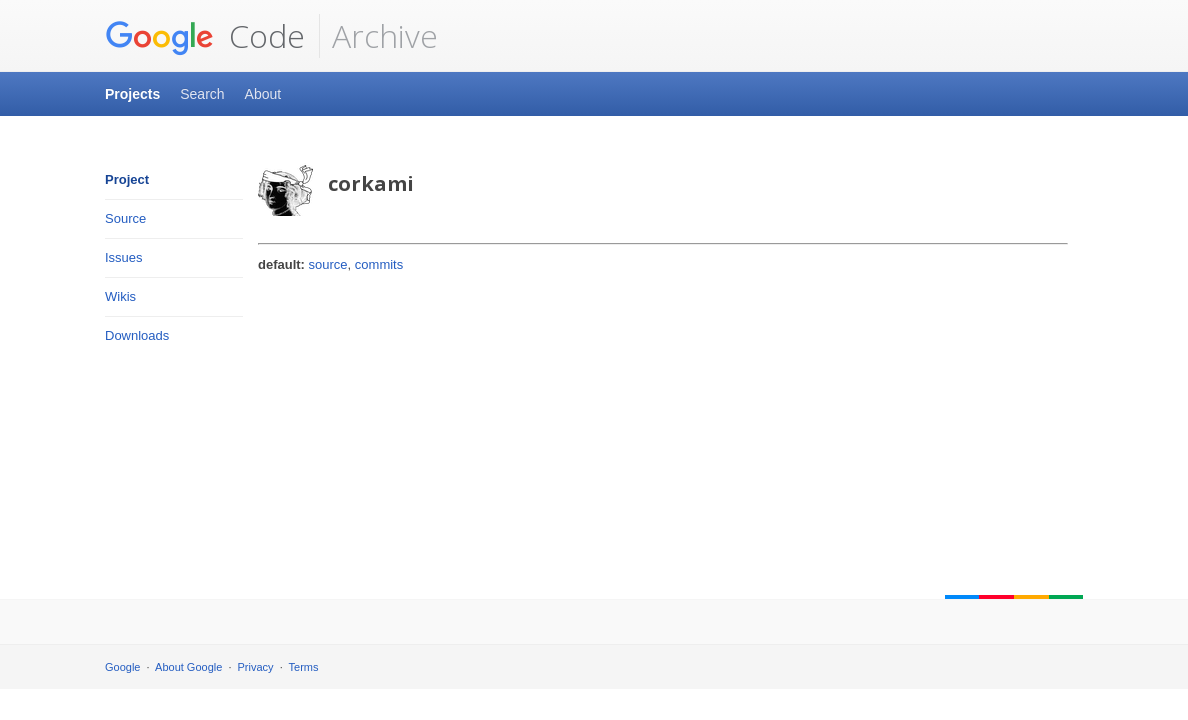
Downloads (137, 335)
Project (127, 179)
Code (205, 36)
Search (202, 94)
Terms (304, 667)
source (328, 264)
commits (379, 264)
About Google (188, 667)
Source (125, 218)
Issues (124, 257)
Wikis (120, 296)
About (263, 94)
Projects (132, 94)
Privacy (256, 667)
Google (122, 667)
